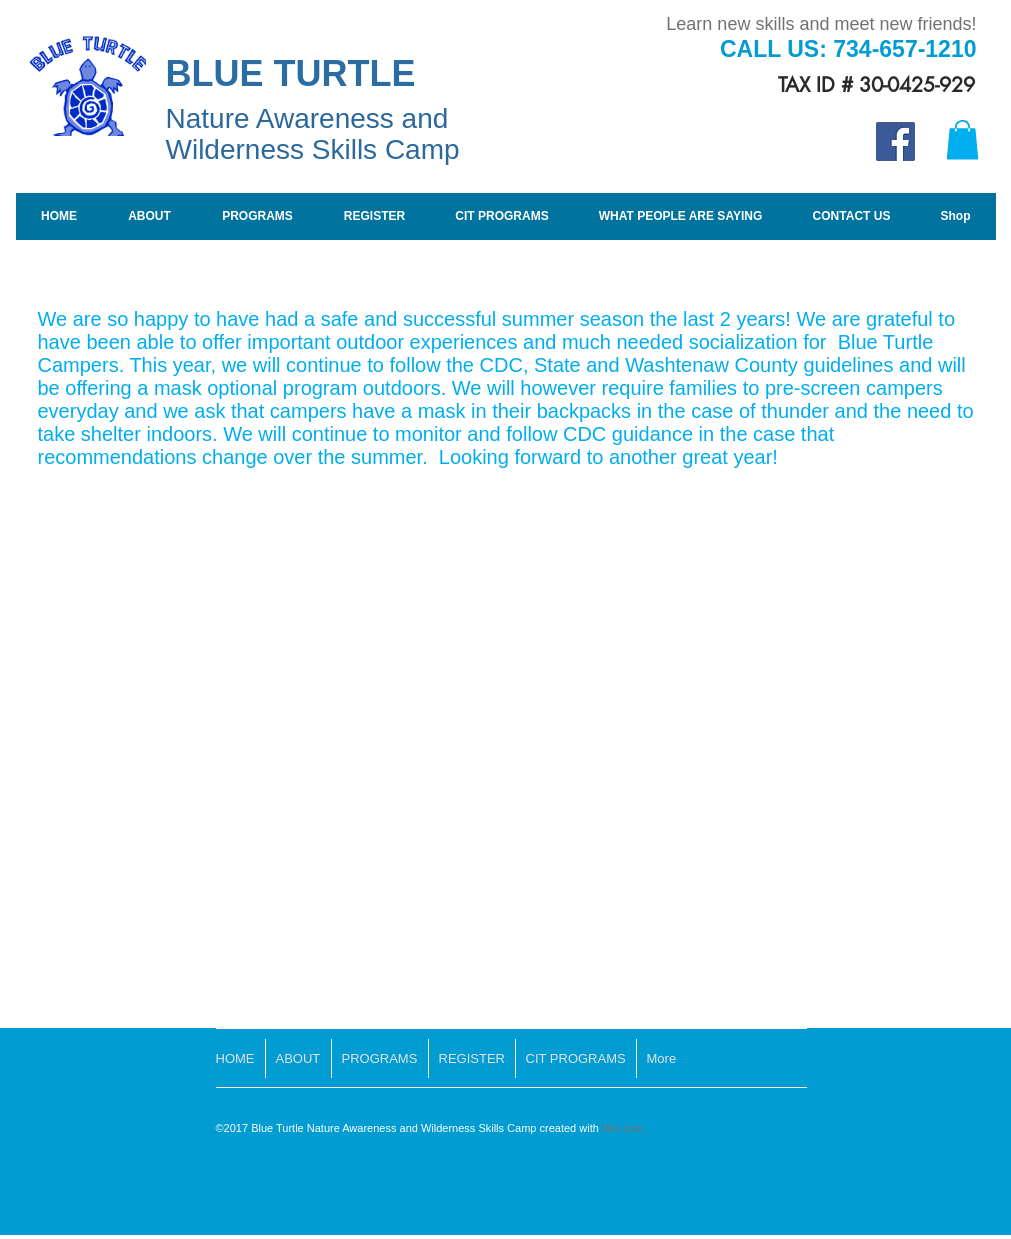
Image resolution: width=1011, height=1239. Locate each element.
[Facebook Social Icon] (895, 141)
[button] (962, 139)
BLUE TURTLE (296, 73)
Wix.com (623, 1128)
